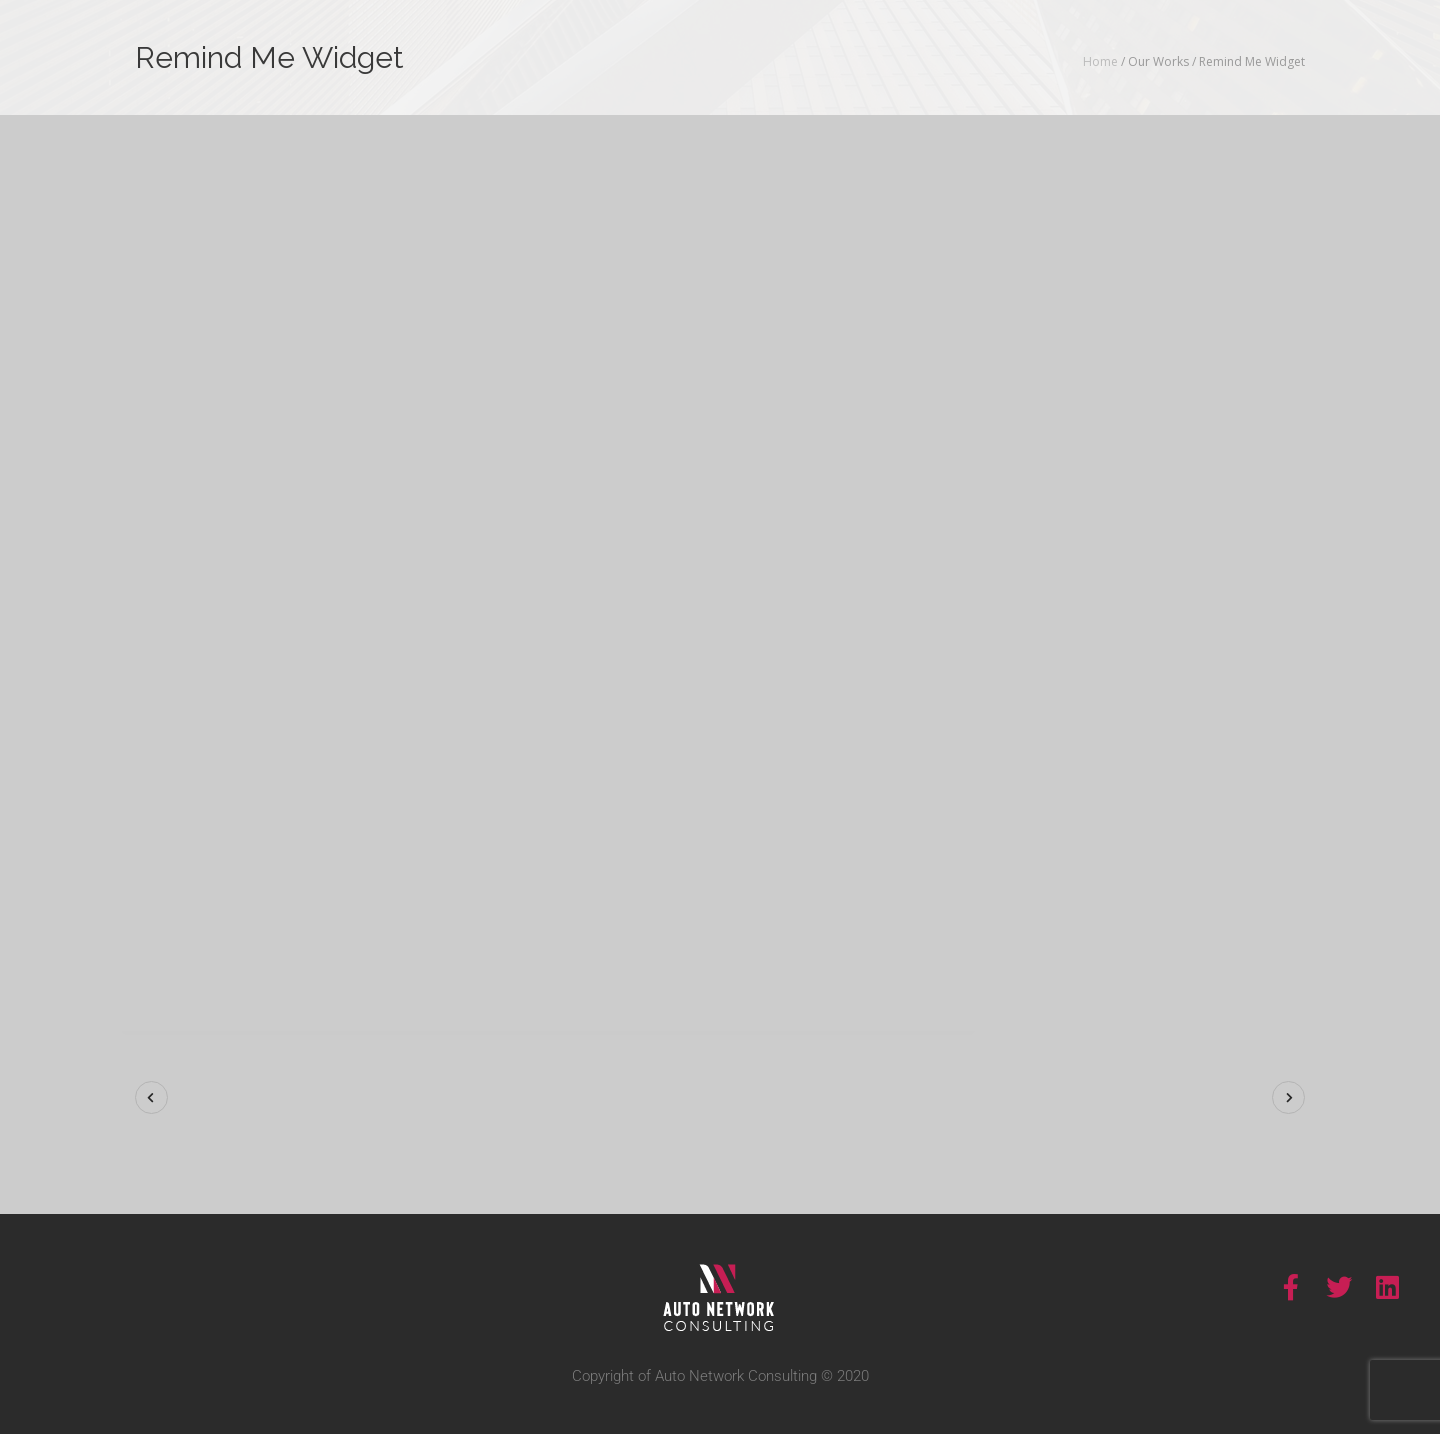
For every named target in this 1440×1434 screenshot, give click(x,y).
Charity (1229, 807)
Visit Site (1174, 894)
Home (1100, 61)
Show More (1099, 563)
